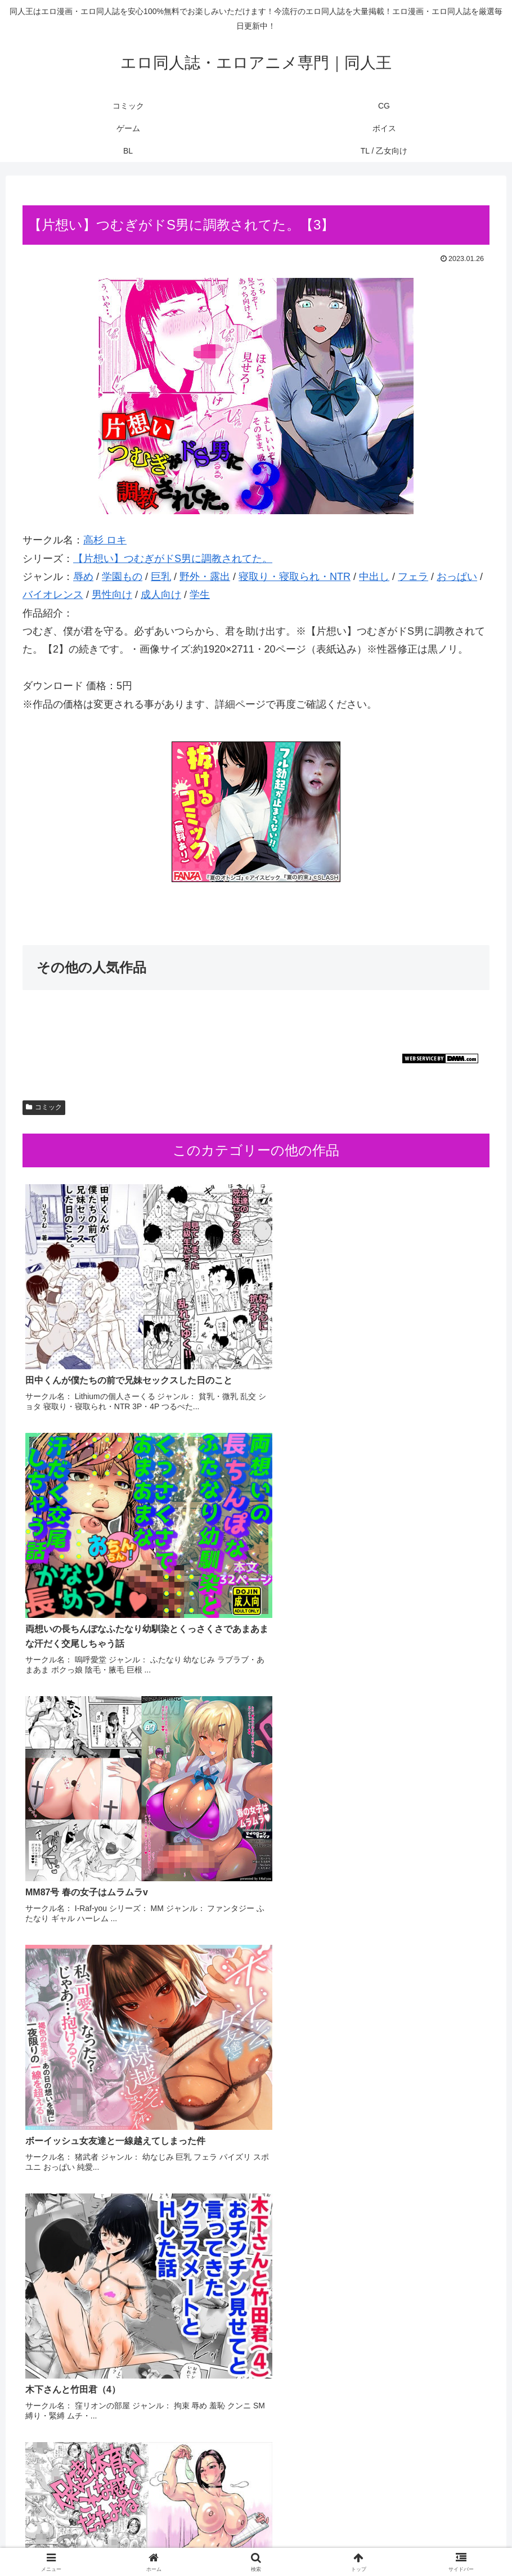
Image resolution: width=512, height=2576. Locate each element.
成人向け (161, 594)
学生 (200, 594)
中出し (374, 576)
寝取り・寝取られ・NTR (295, 576)
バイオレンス (53, 594)
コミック (44, 1107)
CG (202, 2541)
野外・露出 (204, 576)
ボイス (267, 2541)
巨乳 (161, 576)
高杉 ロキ (105, 540)
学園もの (122, 576)
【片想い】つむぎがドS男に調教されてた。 (172, 558)
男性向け (112, 594)
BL (295, 2541)
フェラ (413, 576)
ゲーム (232, 2541)
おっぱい (457, 576)
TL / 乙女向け (336, 2541)
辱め (83, 576)
